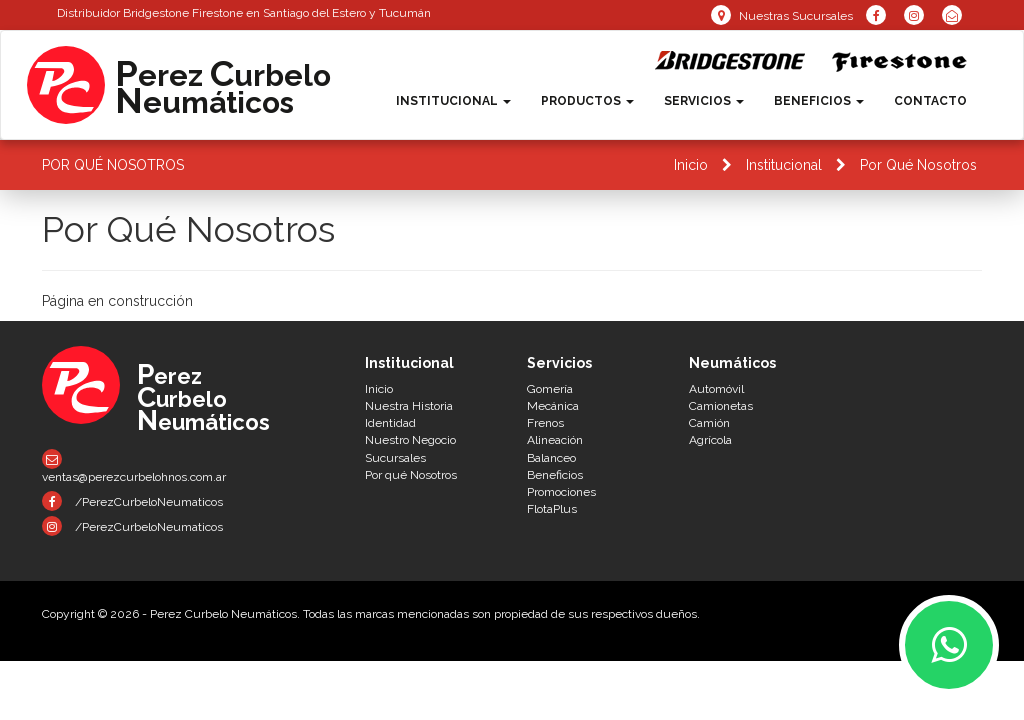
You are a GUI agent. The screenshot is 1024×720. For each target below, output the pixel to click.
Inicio (691, 165)
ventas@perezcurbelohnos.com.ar (134, 466)
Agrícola (710, 440)
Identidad (390, 423)
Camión (709, 423)
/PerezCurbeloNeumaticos (132, 501)
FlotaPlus (552, 509)
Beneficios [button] (819, 101)
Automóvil (716, 389)
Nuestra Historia (409, 406)
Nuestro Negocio (410, 440)
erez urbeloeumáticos (223, 86)
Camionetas (721, 406)
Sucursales (395, 458)
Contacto (930, 101)
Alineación (555, 440)
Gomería (550, 389)
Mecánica (553, 406)
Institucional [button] (453, 101)
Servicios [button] (704, 101)
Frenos (545, 423)
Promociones (561, 492)
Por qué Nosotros (411, 475)
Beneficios (555, 475)
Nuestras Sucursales (782, 16)
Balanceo (551, 458)
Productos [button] (587, 101)
